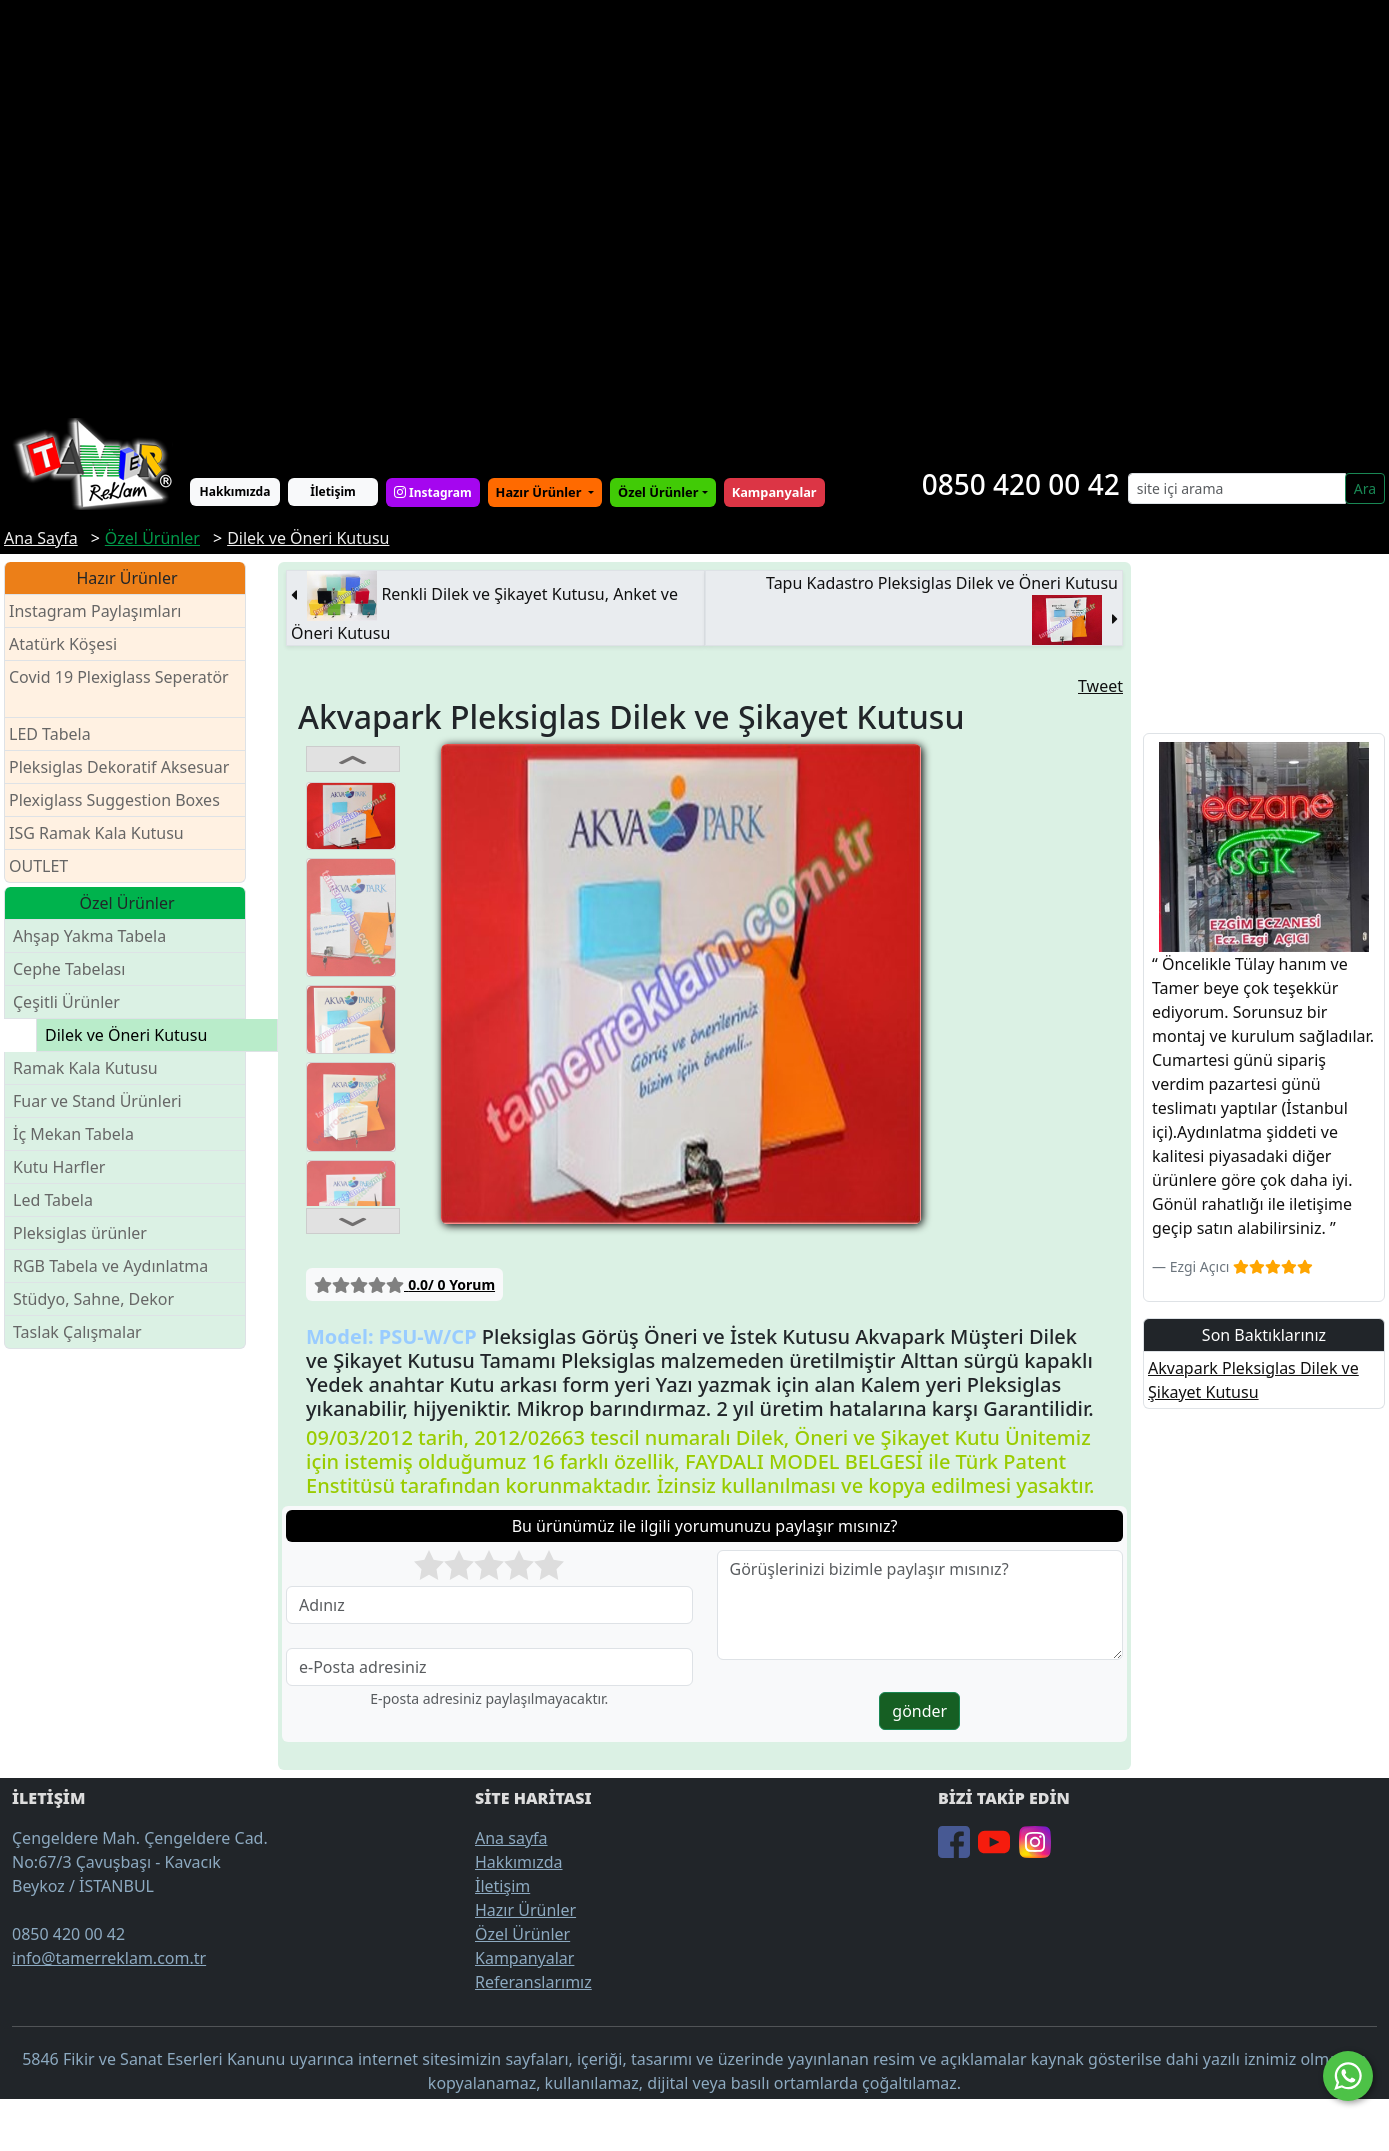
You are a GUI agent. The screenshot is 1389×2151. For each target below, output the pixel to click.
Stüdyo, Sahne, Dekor (93, 1299)
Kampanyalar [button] (774, 492)
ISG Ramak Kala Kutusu (96, 833)
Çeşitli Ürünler (66, 1002)
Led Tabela (53, 1200)
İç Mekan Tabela (73, 1134)
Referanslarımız (533, 1982)
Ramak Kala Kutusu (85, 1068)
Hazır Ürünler (540, 492)
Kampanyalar (524, 1958)
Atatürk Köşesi (63, 644)
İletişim (333, 491)
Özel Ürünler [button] (658, 492)
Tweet (1100, 686)
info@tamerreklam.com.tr (109, 1958)
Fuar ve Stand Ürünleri (97, 1101)
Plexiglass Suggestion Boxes (114, 800)
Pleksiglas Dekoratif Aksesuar (119, 767)
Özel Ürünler (522, 1934)
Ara (1365, 488)
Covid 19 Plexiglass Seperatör (119, 689)
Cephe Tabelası (69, 969)
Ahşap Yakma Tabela (89, 936)
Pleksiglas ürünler (80, 1233)
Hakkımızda (235, 491)
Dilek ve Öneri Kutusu (126, 1035)
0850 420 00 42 (1021, 484)
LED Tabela (50, 734)
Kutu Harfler (59, 1167)
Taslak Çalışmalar (77, 1332)
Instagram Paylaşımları (103, 611)
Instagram (433, 492)
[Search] (1237, 488)
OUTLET (38, 866)
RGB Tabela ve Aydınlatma (110, 1266)
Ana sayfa (511, 1838)
